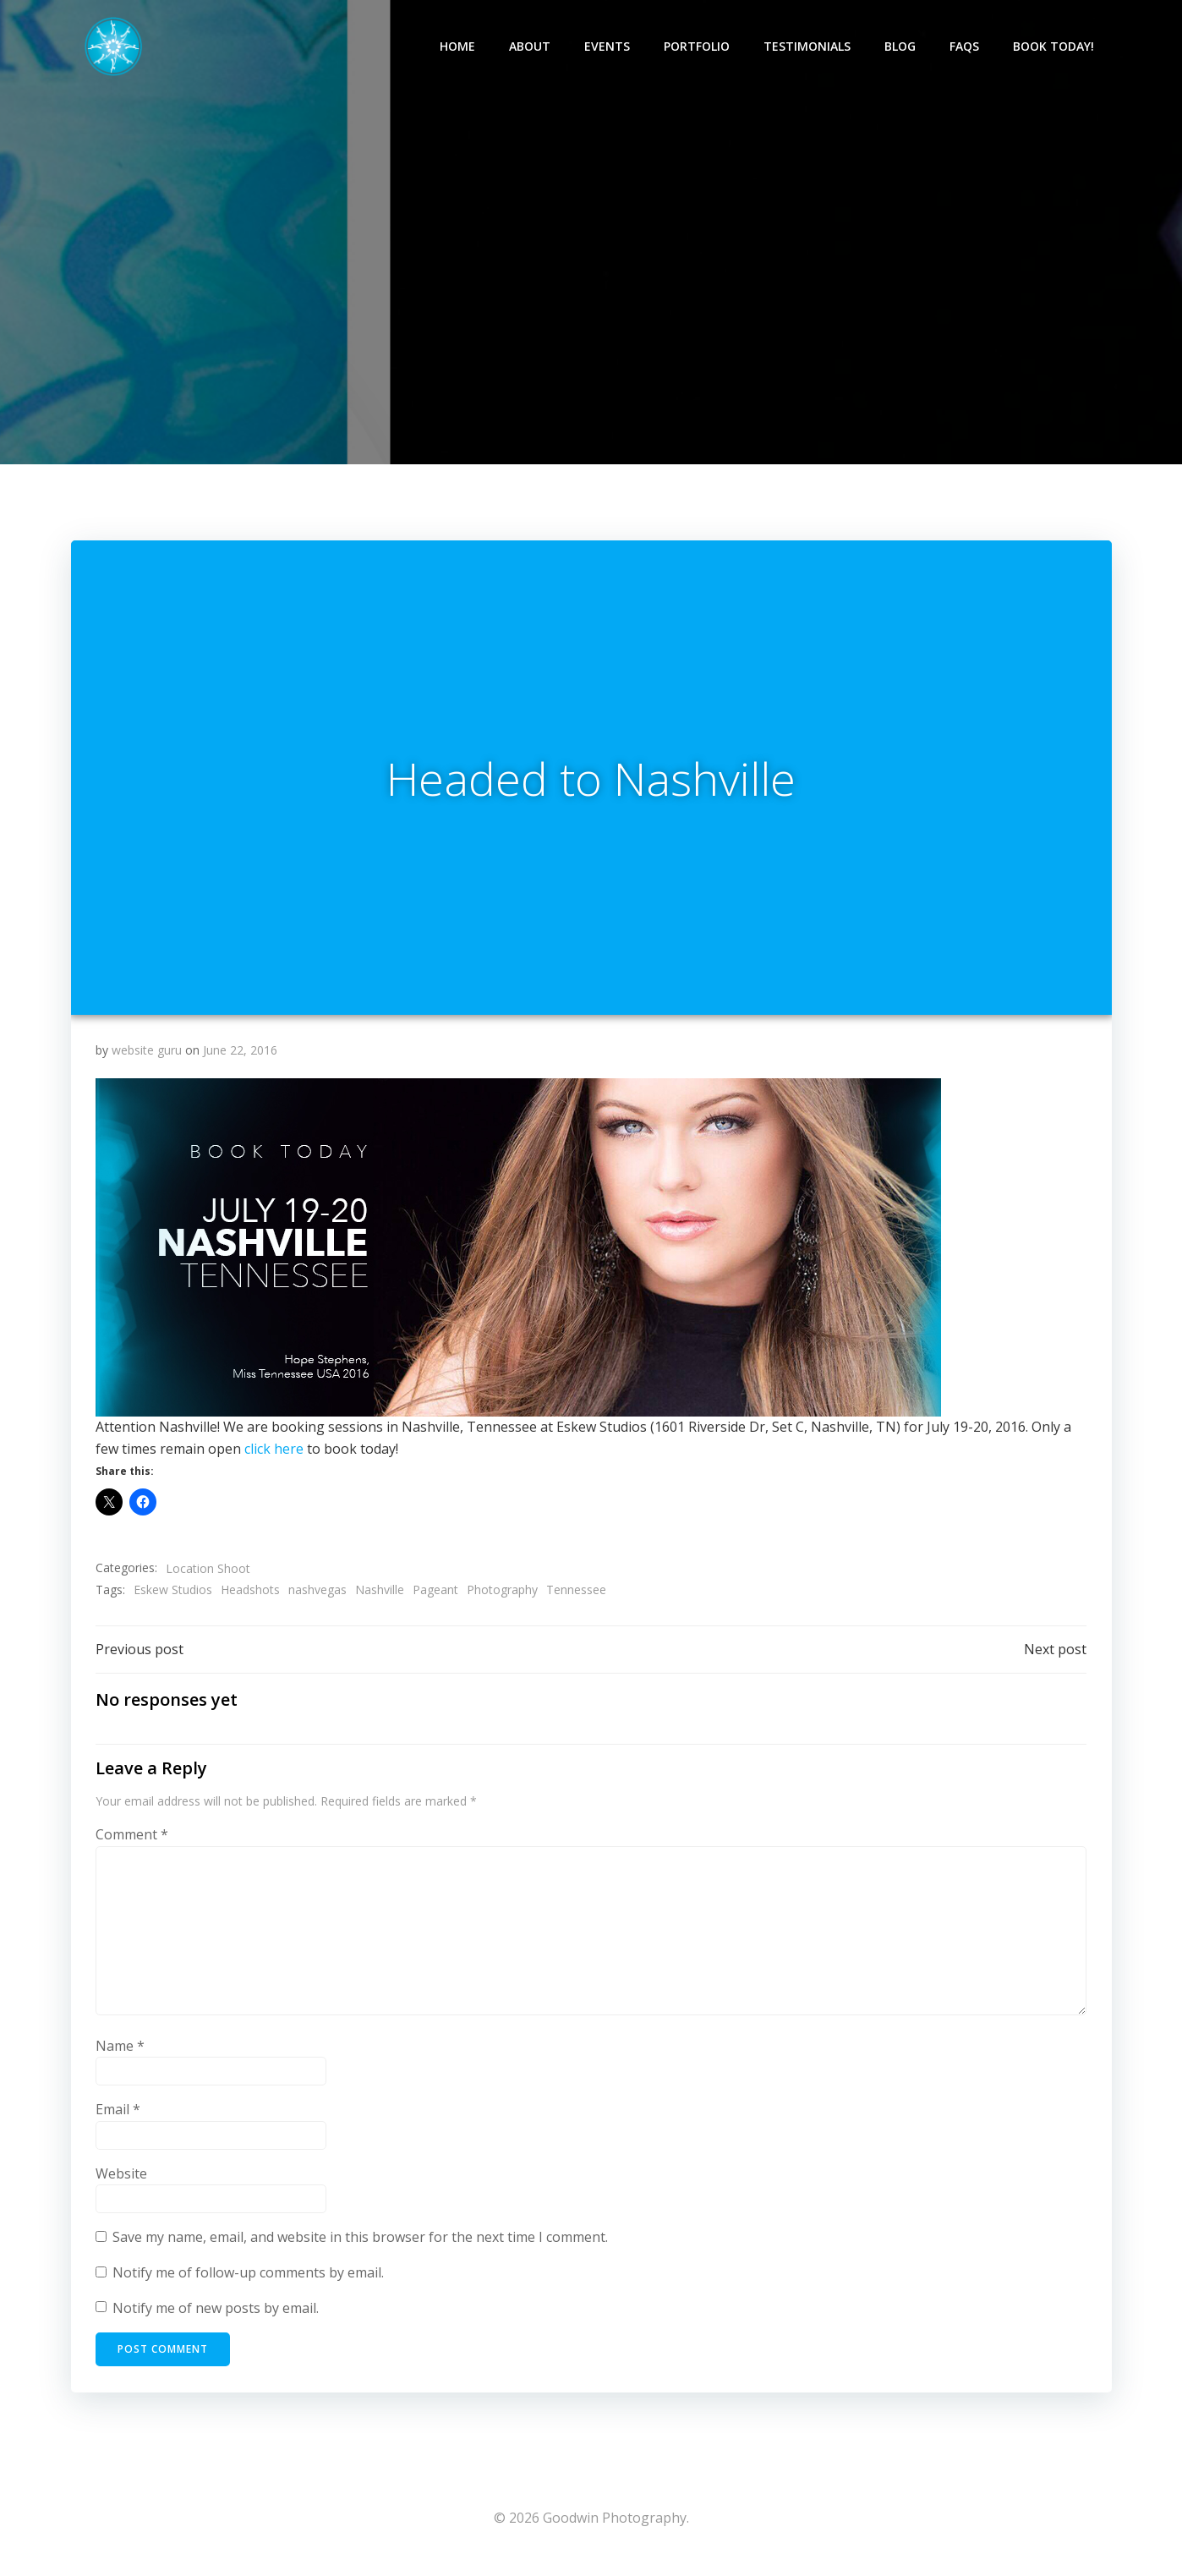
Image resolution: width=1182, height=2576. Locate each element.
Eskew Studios (173, 1596)
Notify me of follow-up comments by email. (248, 2280)
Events (608, 47)
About (530, 47)
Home (458, 47)
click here (274, 1454)
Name (120, 2053)
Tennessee (576, 1596)
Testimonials (807, 47)
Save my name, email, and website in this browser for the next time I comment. (360, 2244)
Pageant (435, 1596)
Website (121, 2181)
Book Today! (1054, 47)
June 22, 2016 (240, 1057)
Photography (502, 1596)
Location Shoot (208, 1574)
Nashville (379, 1596)
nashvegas (317, 1596)
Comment (132, 1842)
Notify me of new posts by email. (215, 2315)
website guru (147, 1057)
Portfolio (698, 47)
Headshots (250, 1596)
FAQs (965, 47)
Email (118, 2116)
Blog (901, 47)
